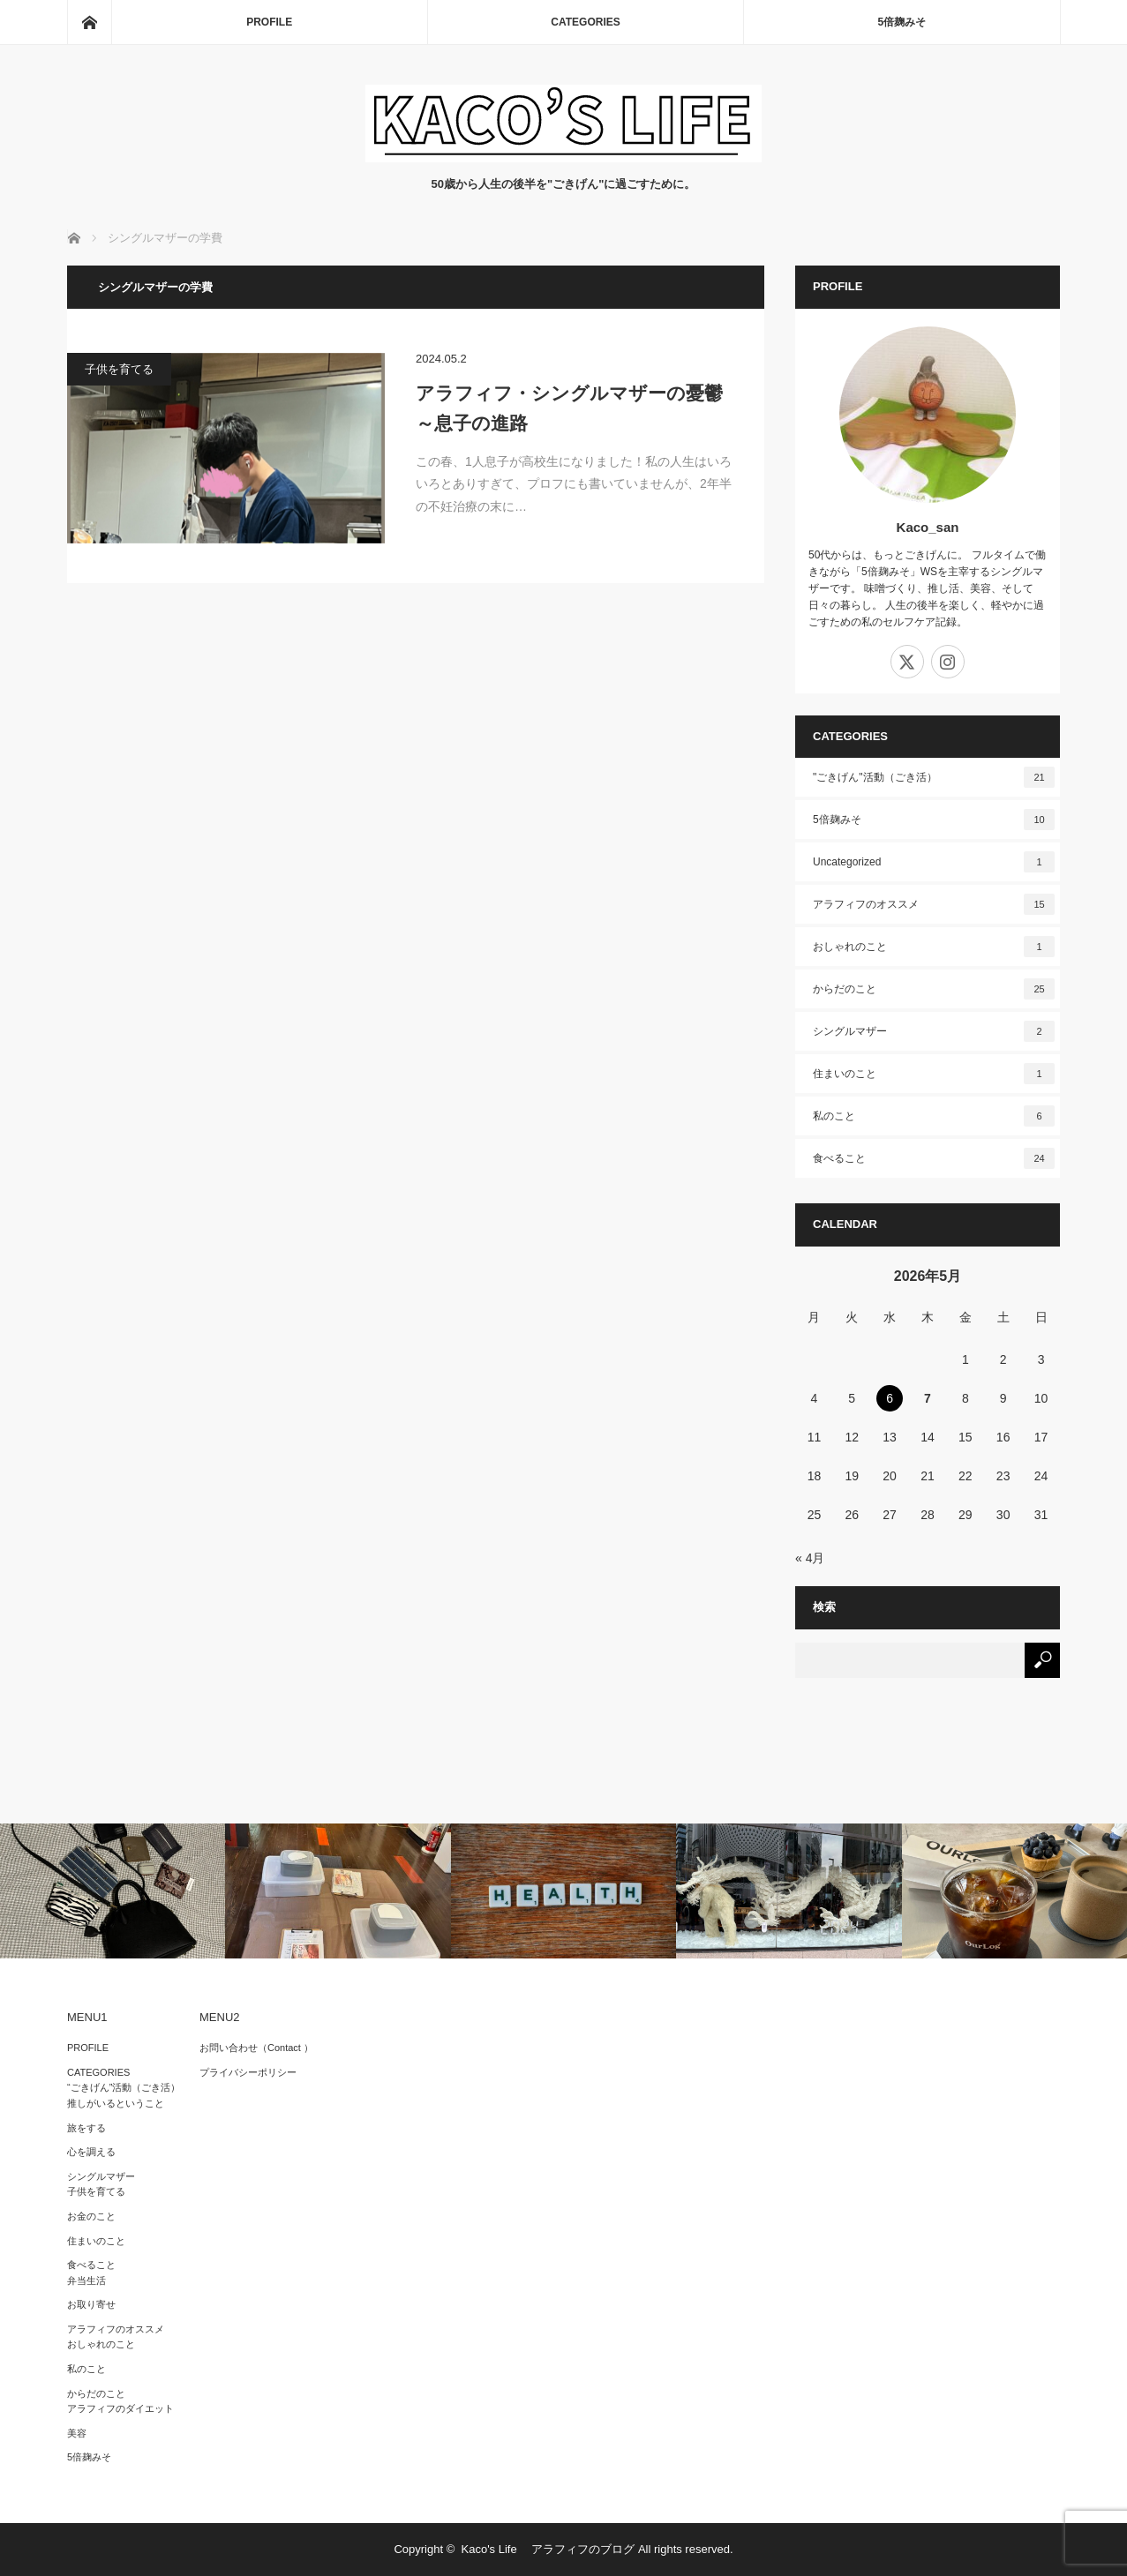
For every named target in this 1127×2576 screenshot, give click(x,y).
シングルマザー (934, 1031)
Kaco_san (928, 527)
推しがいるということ (115, 2103)
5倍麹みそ (901, 22)
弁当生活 (86, 2280)
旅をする (86, 2128)
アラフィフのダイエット (120, 2408)
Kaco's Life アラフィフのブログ (548, 2549)
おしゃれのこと (934, 946)
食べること (934, 1158)
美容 (76, 2433)
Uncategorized (934, 861)
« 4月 (809, 1558)
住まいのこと (934, 1073)
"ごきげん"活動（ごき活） (934, 777)
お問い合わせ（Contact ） (256, 2047)
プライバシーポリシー (248, 2072)
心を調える (91, 2151)
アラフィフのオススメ (934, 904)
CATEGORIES (585, 22)
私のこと (934, 1116)
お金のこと (91, 2216)
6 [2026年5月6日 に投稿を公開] (889, 1398)
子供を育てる (119, 369)
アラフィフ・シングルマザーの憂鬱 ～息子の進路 (574, 408)
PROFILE (269, 22)
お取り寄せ (91, 2304)
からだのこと (934, 989)
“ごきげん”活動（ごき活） (123, 2087)
